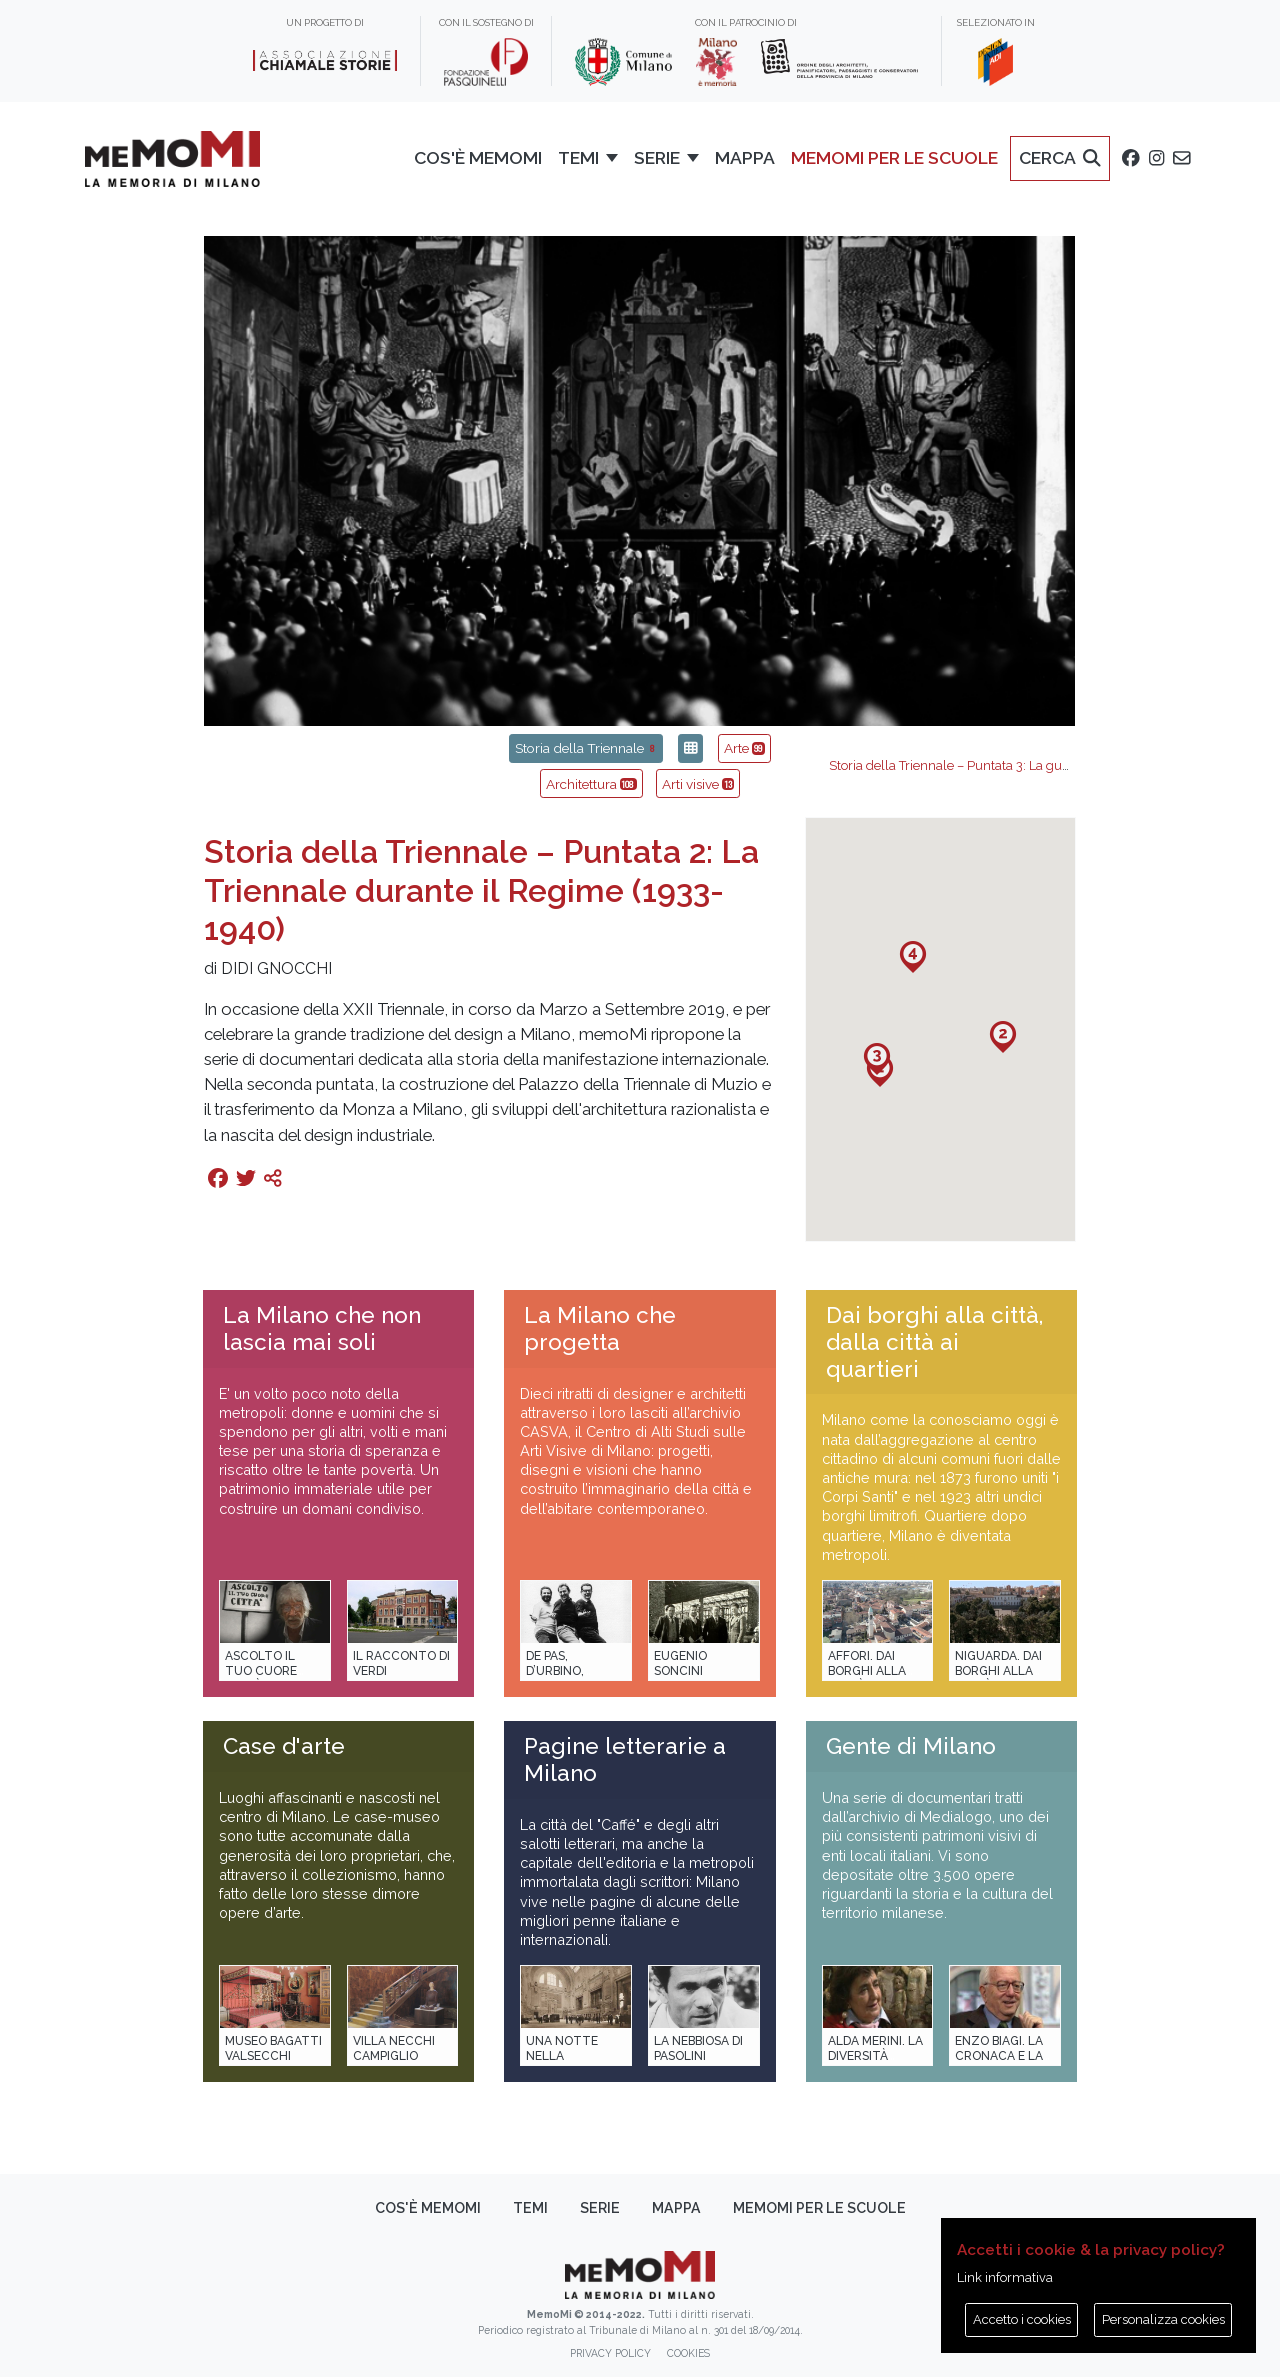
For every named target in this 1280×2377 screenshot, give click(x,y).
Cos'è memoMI (428, 2208)
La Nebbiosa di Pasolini (698, 2048)
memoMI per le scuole (819, 2208)
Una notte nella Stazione (562, 2056)
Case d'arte (284, 1746)
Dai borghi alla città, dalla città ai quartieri (934, 1342)
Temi (530, 2208)
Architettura (591, 784)
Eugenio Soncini (680, 1663)
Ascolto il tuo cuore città (261, 1671)
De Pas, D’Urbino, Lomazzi (555, 1671)
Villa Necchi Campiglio (394, 2048)
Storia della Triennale (586, 748)
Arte (744, 748)
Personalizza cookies (1163, 2319)
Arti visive (698, 784)
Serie (600, 2208)
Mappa (676, 2208)
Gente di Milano (911, 1746)
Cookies (688, 2353)
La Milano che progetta (600, 1328)
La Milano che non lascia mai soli (322, 1328)
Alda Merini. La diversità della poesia (875, 2056)
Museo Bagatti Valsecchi (273, 2048)
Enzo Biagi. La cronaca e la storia (999, 2056)
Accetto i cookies (1022, 2319)
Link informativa (1005, 2277)
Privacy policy (610, 2353)
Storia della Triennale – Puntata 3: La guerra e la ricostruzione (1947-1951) (1052, 765)
